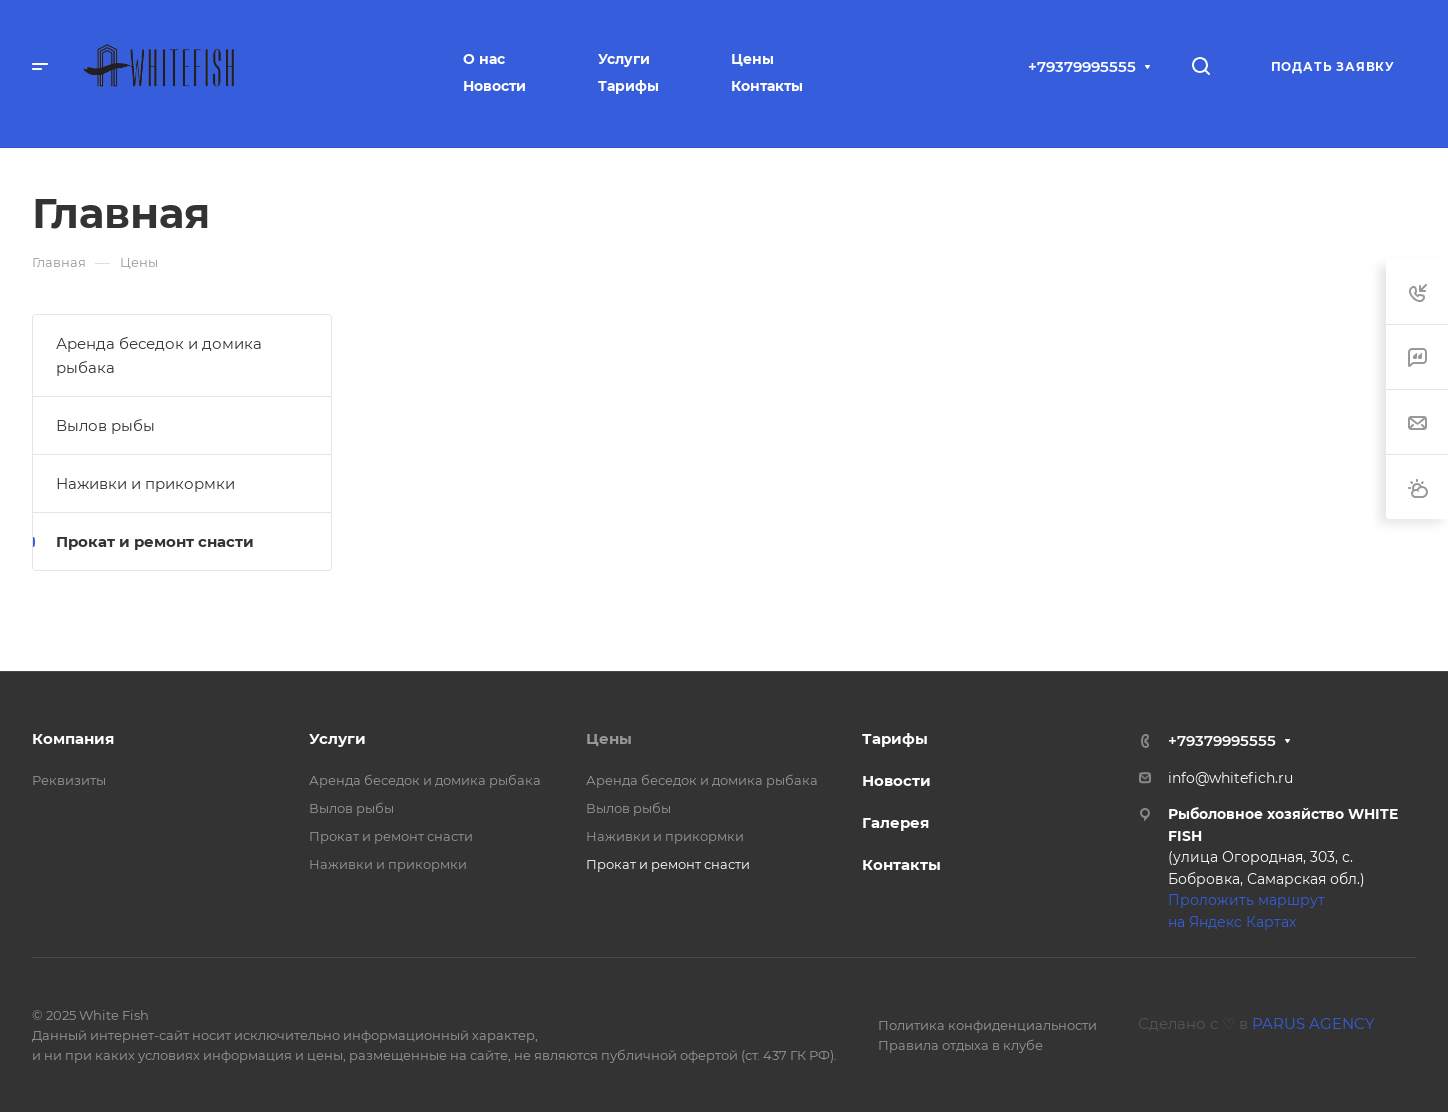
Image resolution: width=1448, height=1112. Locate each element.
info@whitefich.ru (1230, 778)
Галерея (895, 822)
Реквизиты (69, 780)
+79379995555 (1082, 66)
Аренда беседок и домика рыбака (159, 355)
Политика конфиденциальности (987, 1025)
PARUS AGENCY (1313, 1023)
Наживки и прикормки (145, 483)
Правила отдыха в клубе (960, 1045)
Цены (609, 738)
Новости (896, 780)
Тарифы (895, 738)
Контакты (901, 864)
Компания (73, 738)
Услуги (337, 738)
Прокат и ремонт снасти (155, 541)
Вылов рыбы (105, 425)
